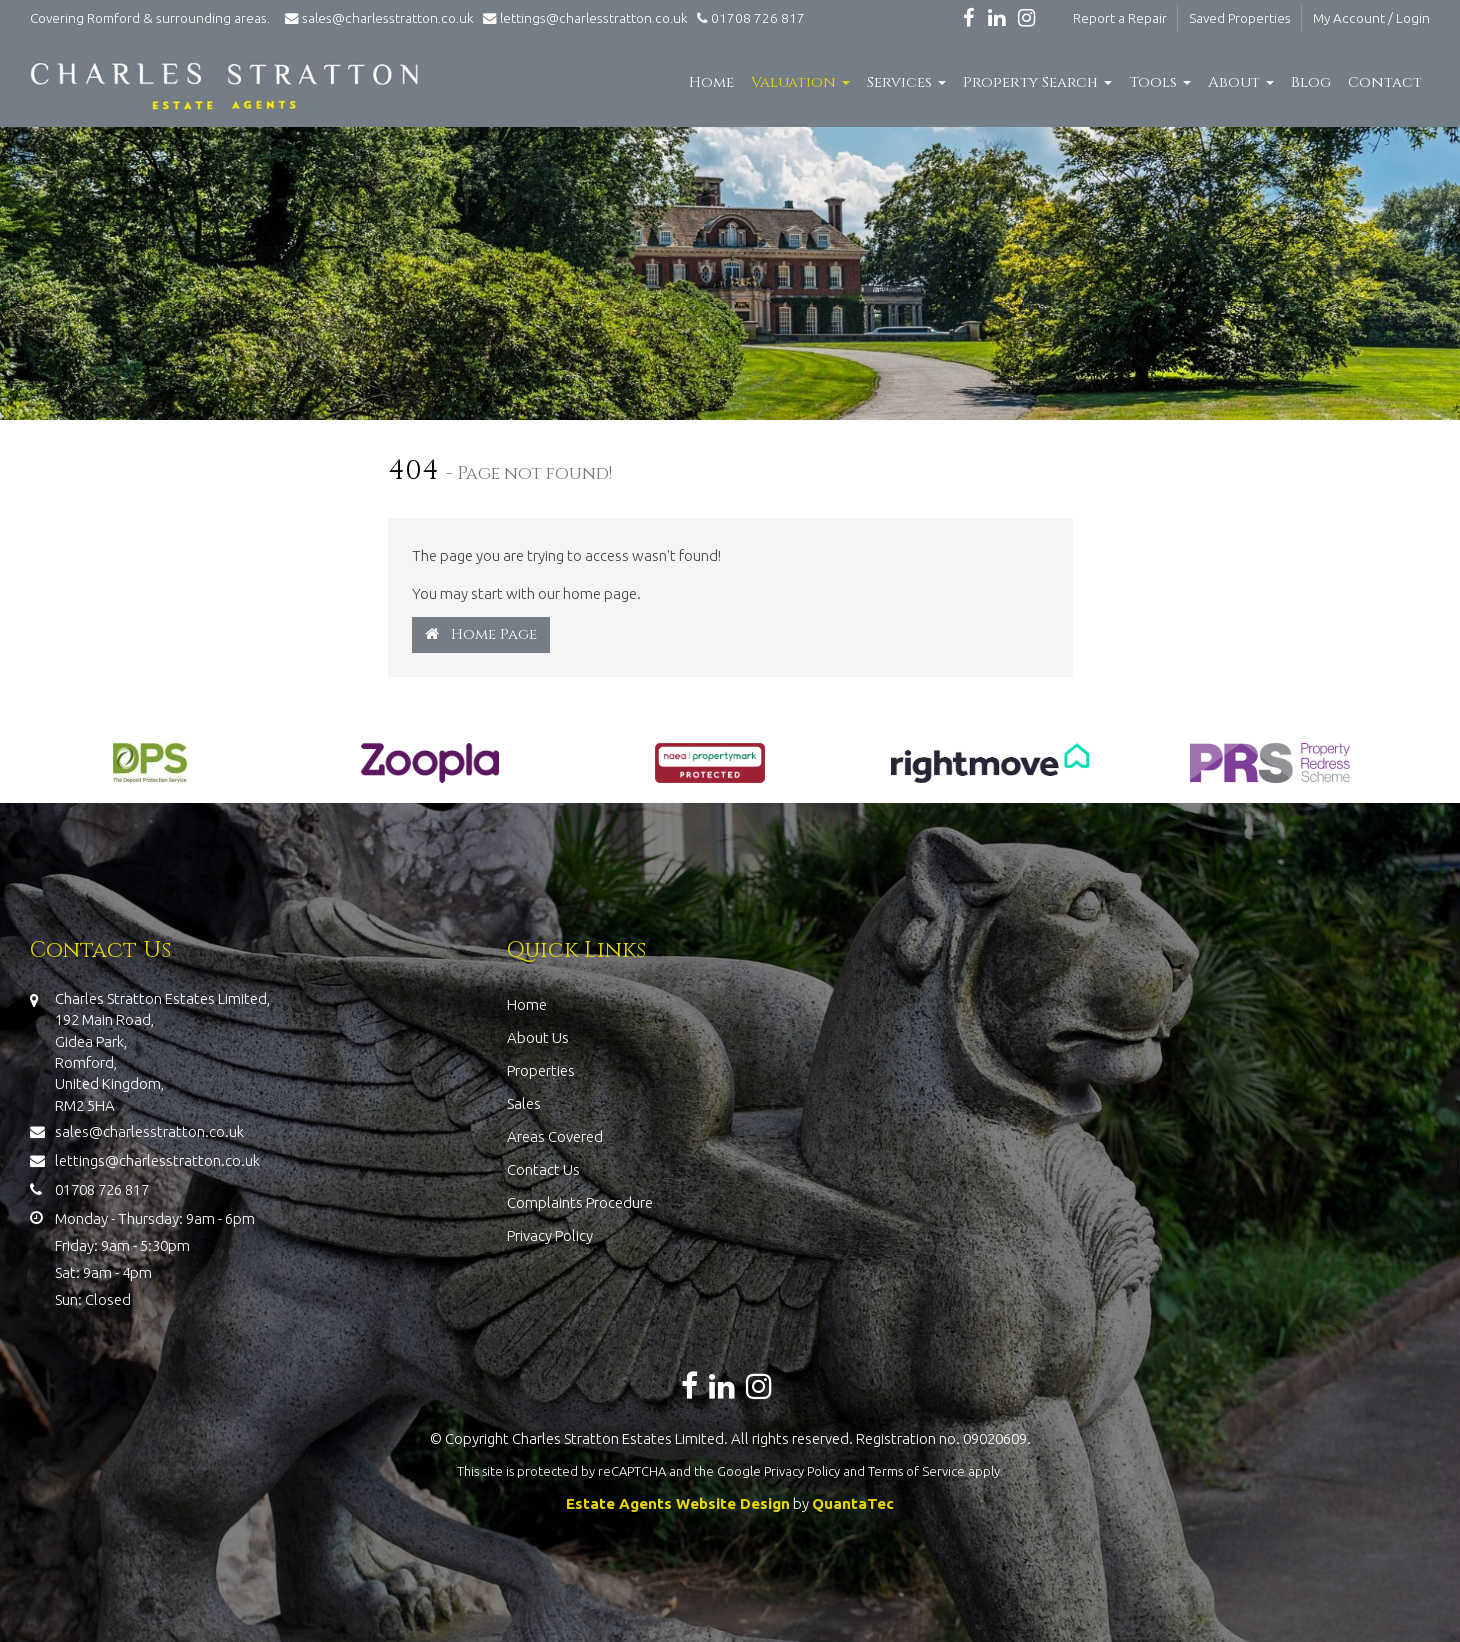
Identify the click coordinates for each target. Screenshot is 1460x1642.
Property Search (1037, 82)
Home (711, 82)
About (1241, 82)
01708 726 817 (748, 18)
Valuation (800, 82)
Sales (524, 1103)
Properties (541, 1070)
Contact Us (543, 1169)
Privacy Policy (550, 1235)
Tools (1160, 82)
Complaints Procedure (580, 1202)
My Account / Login (1371, 18)
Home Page (481, 634)
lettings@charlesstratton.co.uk (582, 18)
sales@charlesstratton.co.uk (378, 18)
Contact (1385, 82)
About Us (538, 1037)
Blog (1311, 82)
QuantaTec (853, 1503)
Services (906, 82)
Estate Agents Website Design (678, 1503)
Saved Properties (1240, 18)
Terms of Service (916, 1471)
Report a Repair (1120, 18)
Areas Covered (555, 1136)
